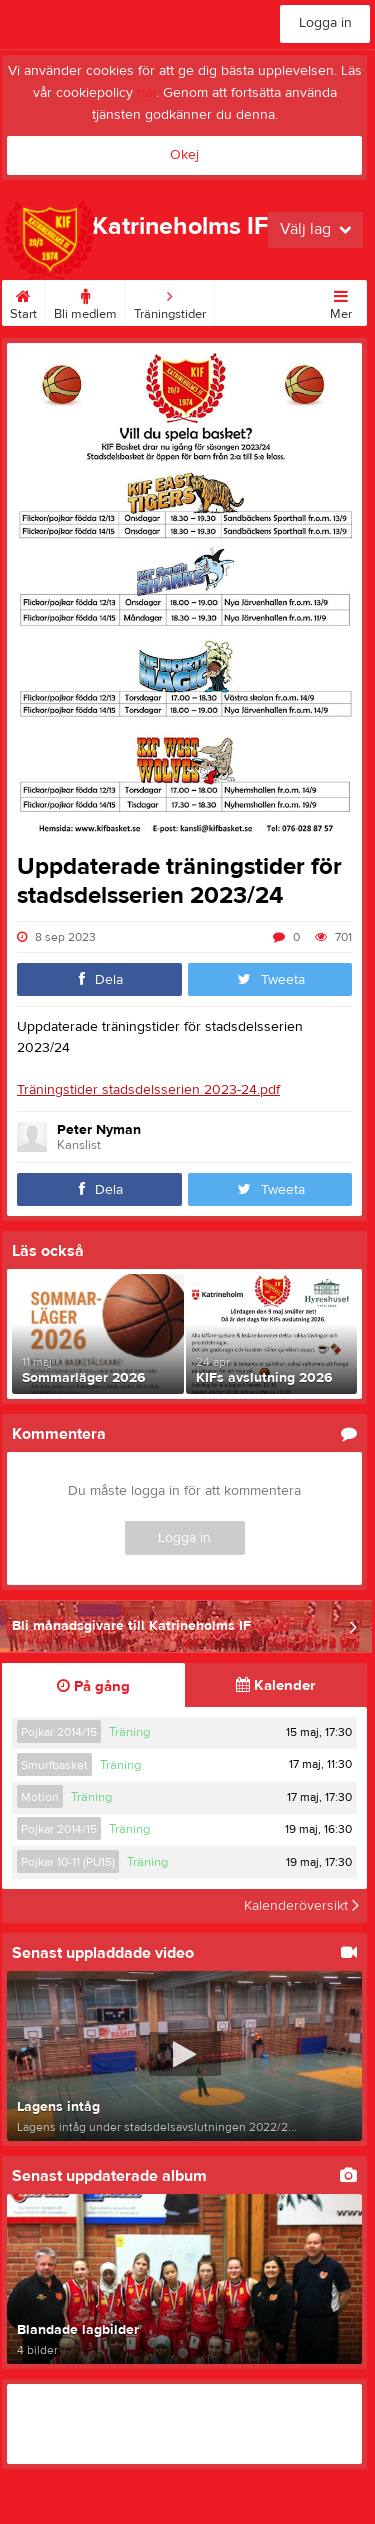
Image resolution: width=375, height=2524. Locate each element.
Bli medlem (85, 301)
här (146, 93)
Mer (341, 301)
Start (23, 301)
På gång (93, 1686)
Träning (129, 1732)
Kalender (275, 1685)
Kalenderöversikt (301, 1906)
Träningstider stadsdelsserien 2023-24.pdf (148, 1090)
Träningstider (170, 301)
